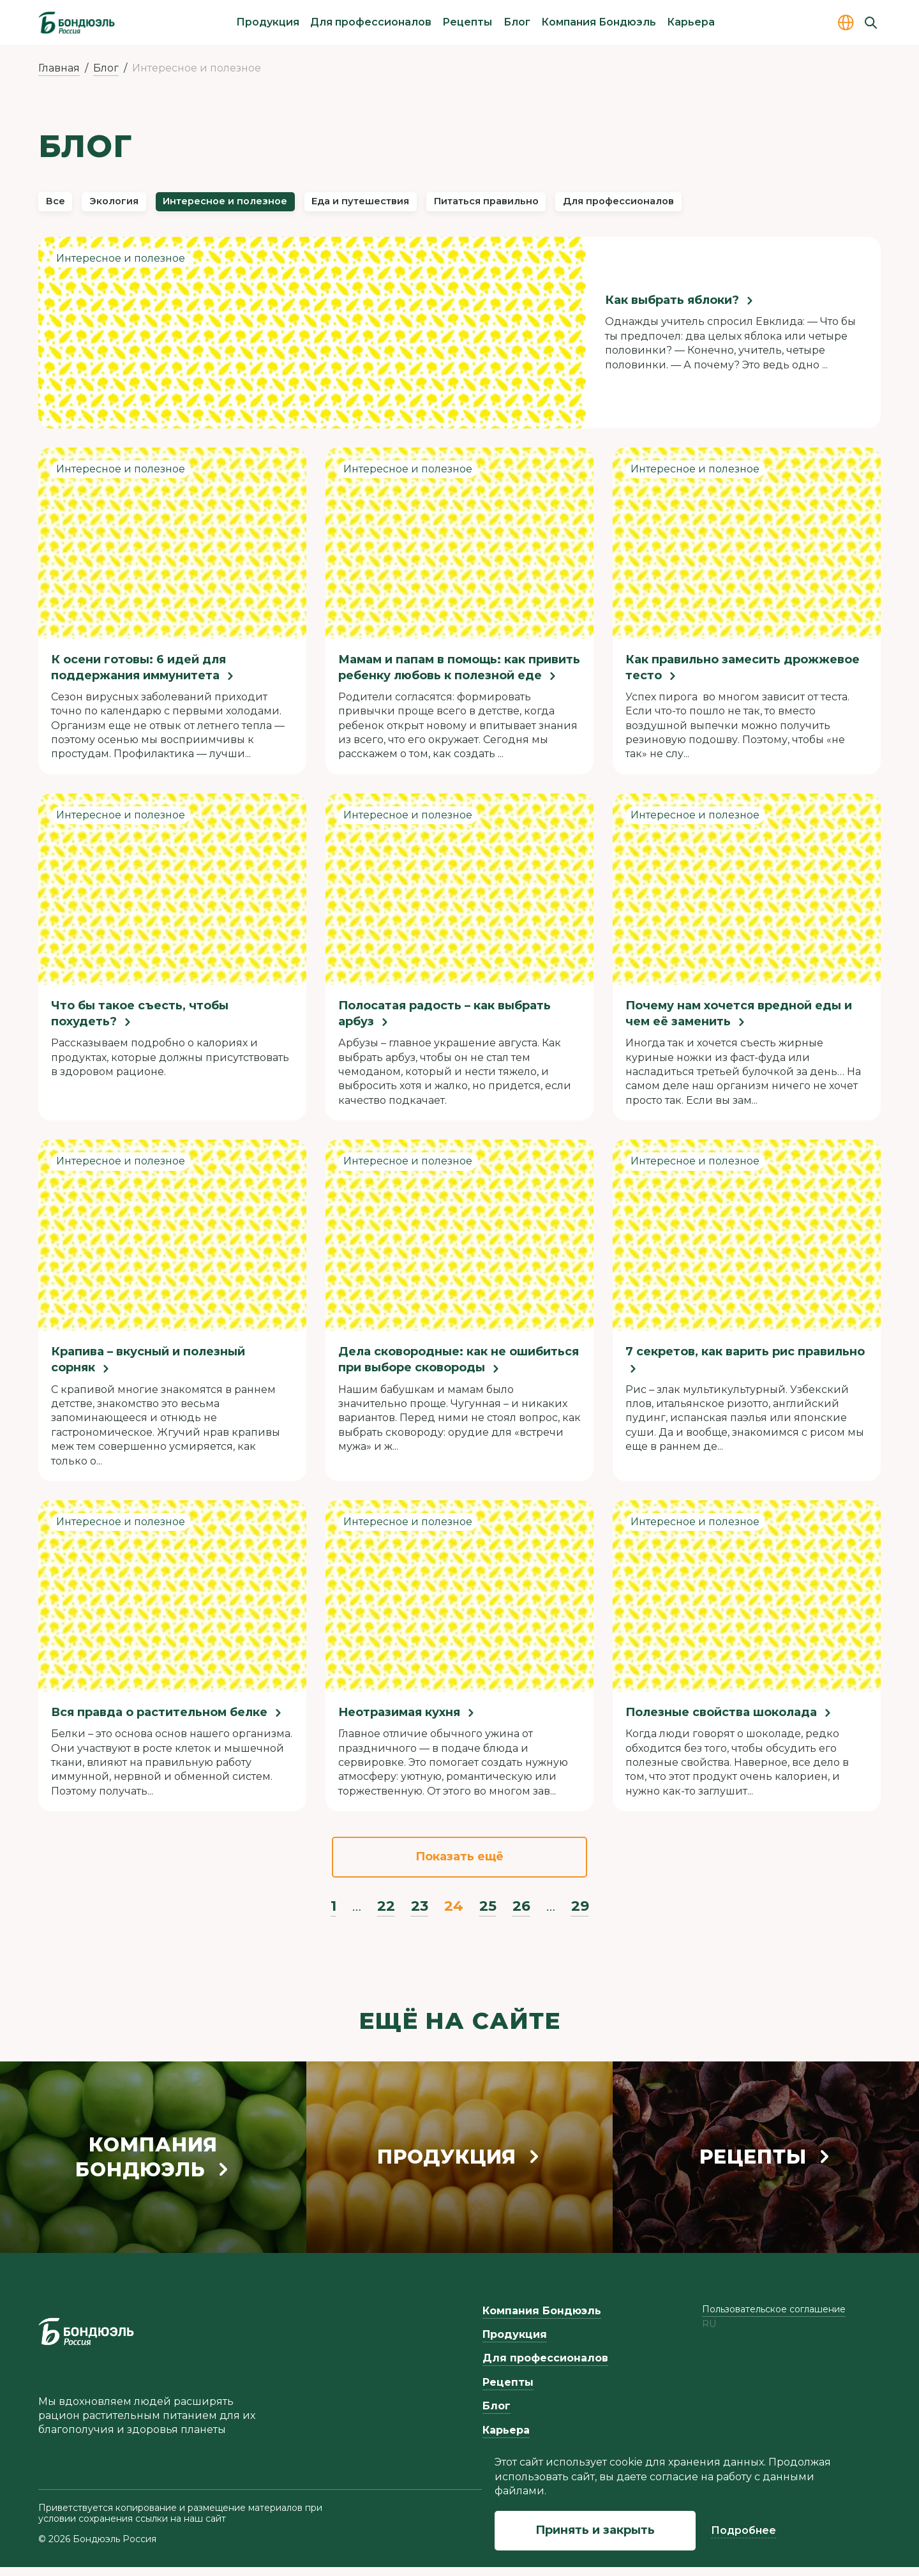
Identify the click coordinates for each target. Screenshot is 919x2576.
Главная (59, 68)
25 (488, 1915)
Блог (517, 22)
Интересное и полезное (283, 206)
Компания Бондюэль (598, 22)
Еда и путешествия (458, 206)
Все (63, 206)
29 (580, 1915)
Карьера (691, 22)
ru (709, 2333)
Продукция (267, 22)
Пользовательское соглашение (774, 2318)
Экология (140, 206)
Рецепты (467, 22)
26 (521, 1915)
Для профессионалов (370, 22)
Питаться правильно (622, 206)
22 (386, 1915)
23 (419, 1915)
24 (453, 1915)
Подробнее (743, 2530)
